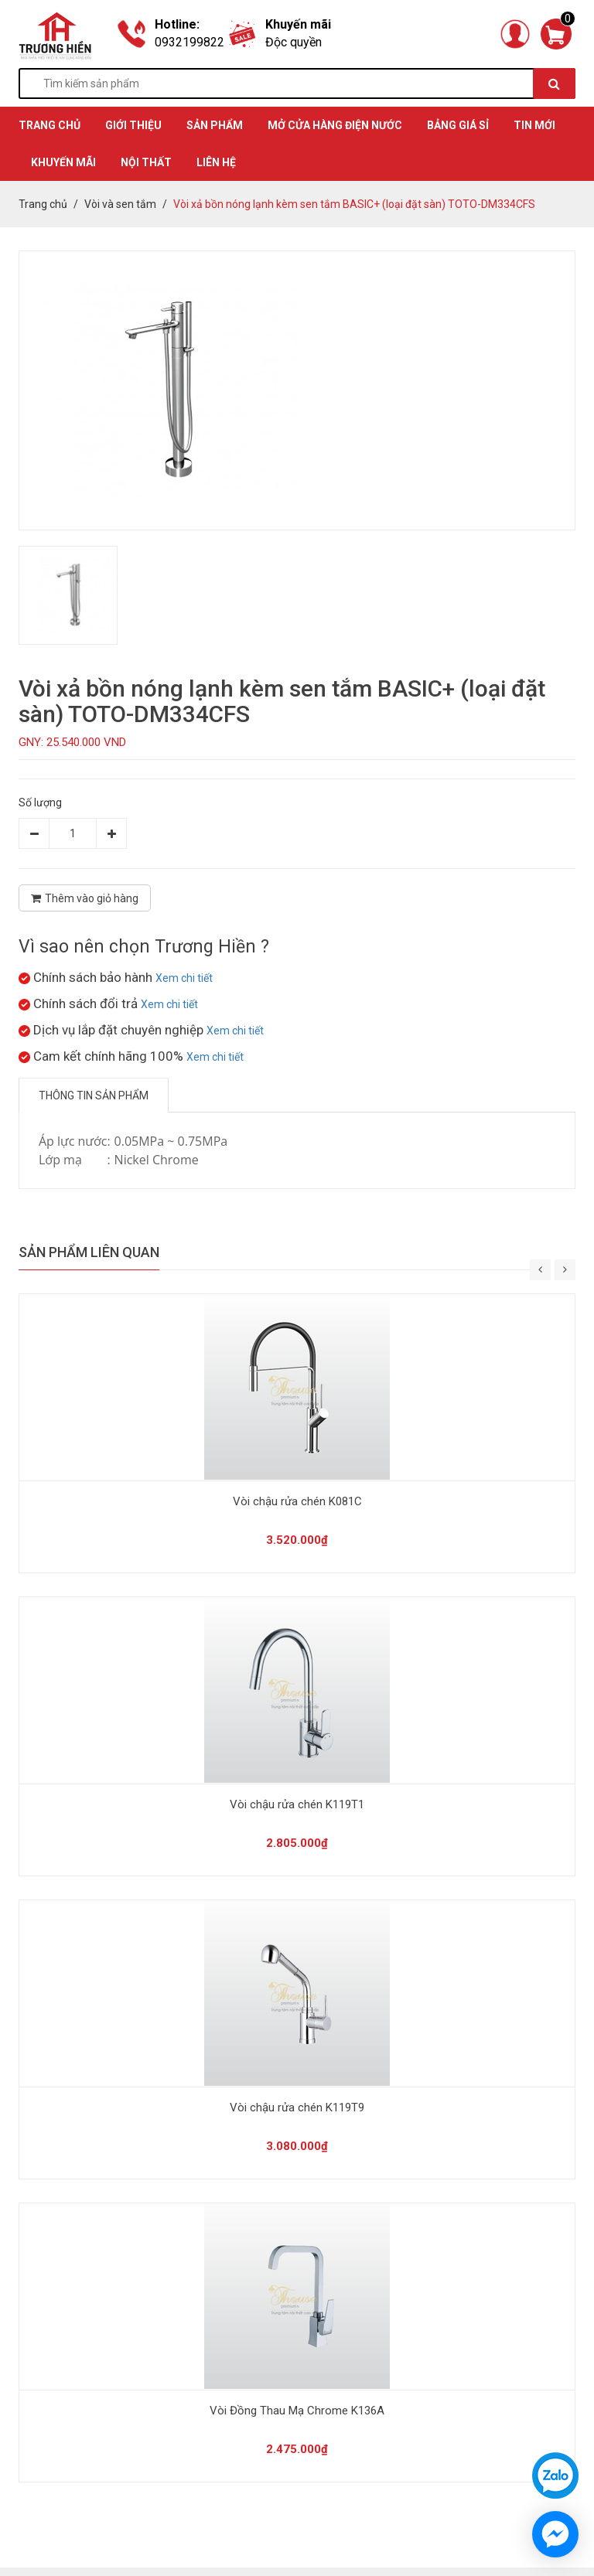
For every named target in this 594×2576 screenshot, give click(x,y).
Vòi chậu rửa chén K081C (297, 1501)
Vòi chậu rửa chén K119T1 (297, 1804)
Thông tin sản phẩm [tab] (93, 1095)
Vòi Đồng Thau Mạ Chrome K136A (297, 2411)
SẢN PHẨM (214, 125)
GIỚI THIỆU (133, 125)
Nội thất (146, 162)
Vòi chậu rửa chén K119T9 (297, 2107)
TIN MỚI (534, 125)
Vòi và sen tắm (120, 204)
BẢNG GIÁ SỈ (458, 125)
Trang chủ (43, 204)
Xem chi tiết (184, 978)
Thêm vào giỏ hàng (84, 898)
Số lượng (40, 802)
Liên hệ (216, 162)
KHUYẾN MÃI (63, 162)
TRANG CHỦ (49, 125)
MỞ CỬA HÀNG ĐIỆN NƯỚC (335, 125)
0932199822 (189, 42)
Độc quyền (293, 42)
